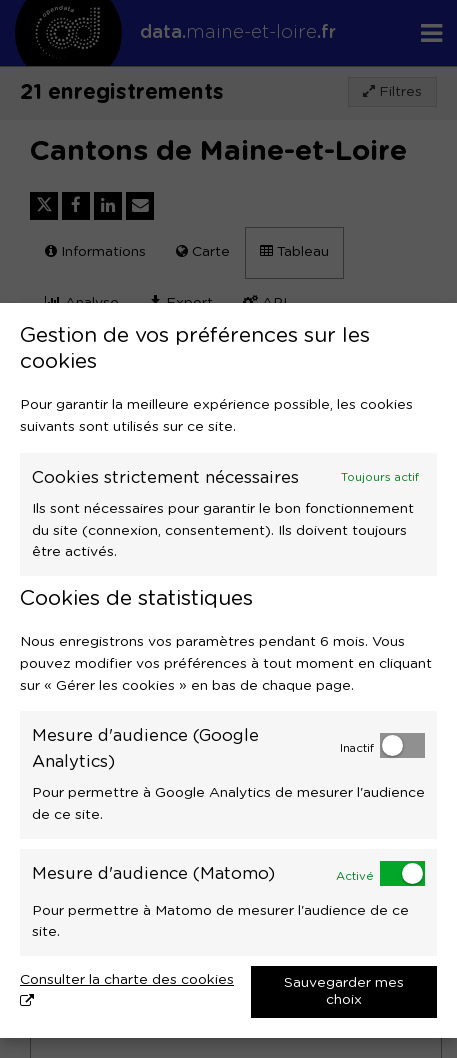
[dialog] (228, 670)
